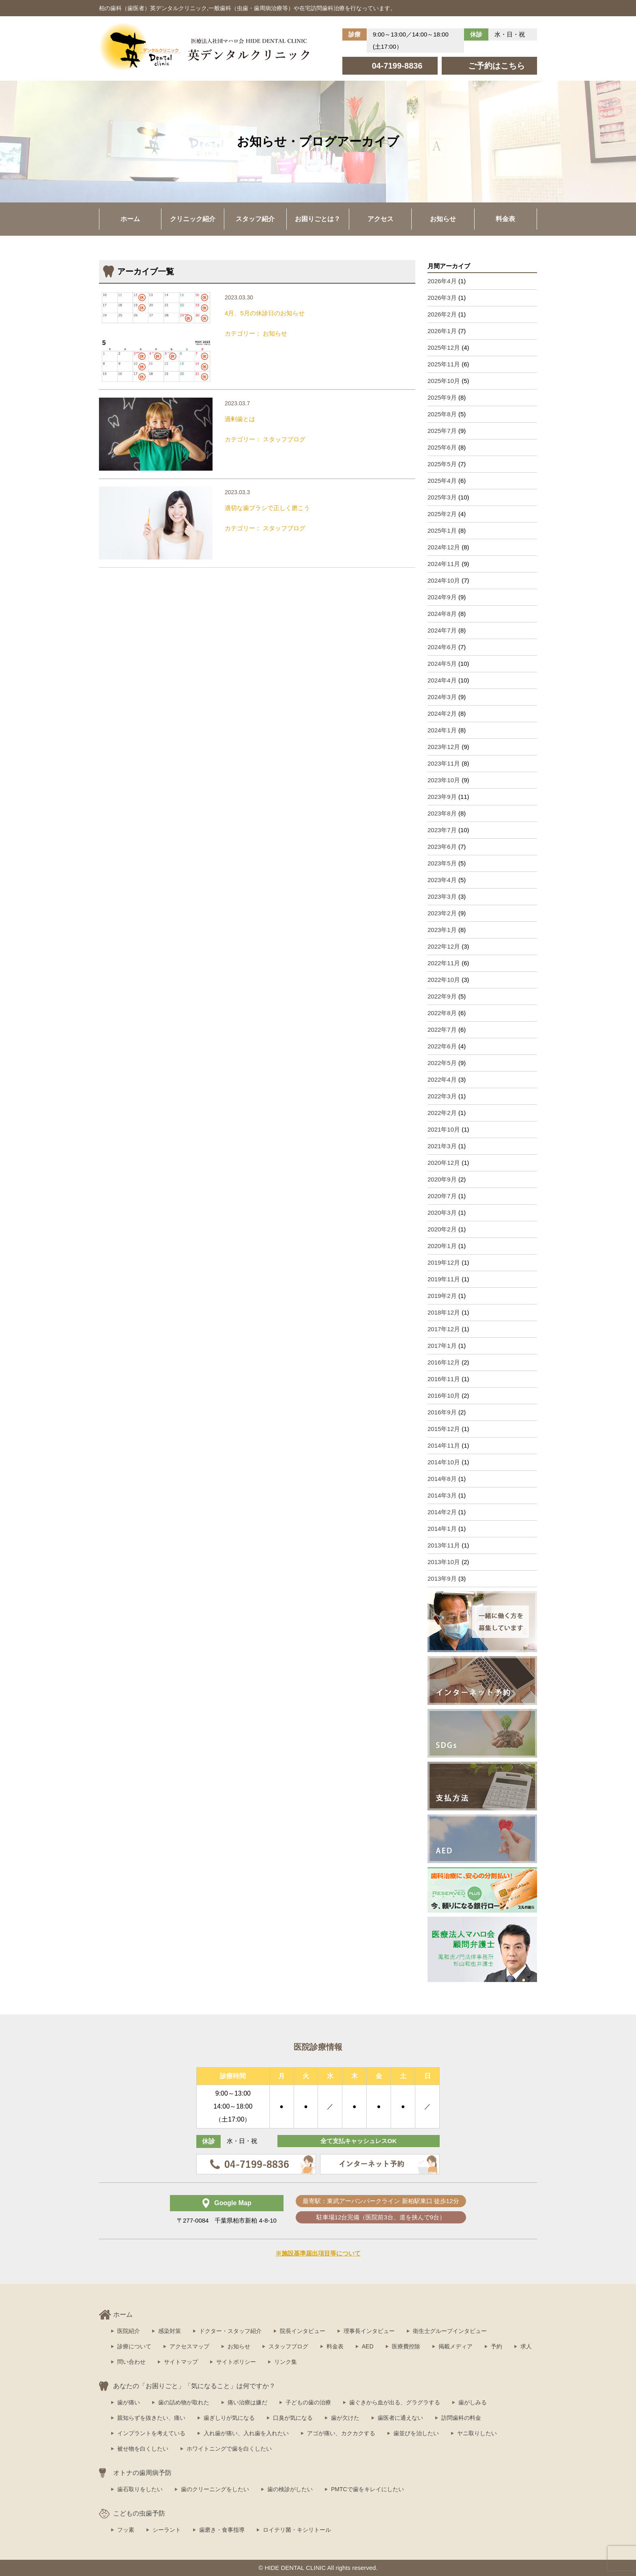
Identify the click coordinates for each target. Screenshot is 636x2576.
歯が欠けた (345, 2418)
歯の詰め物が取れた (183, 2402)
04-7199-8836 (397, 65)
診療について (134, 2346)
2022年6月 (442, 1046)
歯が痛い (128, 2402)
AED (368, 2346)
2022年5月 (442, 1062)
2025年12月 (444, 347)
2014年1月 (442, 1528)
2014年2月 (442, 1512)
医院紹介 (128, 2331)
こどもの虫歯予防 (139, 2513)
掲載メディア (455, 2346)
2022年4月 (442, 1079)
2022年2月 (442, 1112)
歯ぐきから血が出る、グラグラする (394, 2402)
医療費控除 (406, 2346)
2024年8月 (442, 613)
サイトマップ (181, 2362)
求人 (526, 2346)
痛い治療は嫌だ (247, 2402)
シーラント (167, 2530)
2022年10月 (444, 979)
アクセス (380, 218)
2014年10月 (444, 1462)
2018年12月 (444, 1312)
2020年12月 (444, 1162)
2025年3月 (442, 497)
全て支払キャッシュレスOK (358, 2141)
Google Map (232, 2202)
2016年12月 (444, 1362)
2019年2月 (442, 1295)
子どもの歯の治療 (308, 2402)
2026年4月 (442, 281)
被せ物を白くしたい (142, 2448)
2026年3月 (442, 297)
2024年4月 (442, 680)
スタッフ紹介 (255, 218)
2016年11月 (444, 1378)
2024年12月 (444, 547)
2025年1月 (442, 530)
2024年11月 (444, 563)
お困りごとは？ (317, 218)
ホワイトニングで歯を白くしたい (229, 2448)
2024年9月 (442, 597)
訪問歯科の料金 (461, 2418)
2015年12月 (444, 1428)
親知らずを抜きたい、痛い (151, 2418)
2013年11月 (444, 1545)
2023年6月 (442, 846)
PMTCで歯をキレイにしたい (367, 2489)
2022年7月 (442, 1029)
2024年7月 (442, 630)
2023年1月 (442, 929)
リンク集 (285, 2362)
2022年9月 (442, 996)
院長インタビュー (302, 2331)
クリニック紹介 (192, 218)
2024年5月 (442, 663)
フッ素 (125, 2530)
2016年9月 (442, 1412)
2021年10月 (444, 1129)
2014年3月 (442, 1495)
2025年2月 (442, 513)
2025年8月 (442, 414)
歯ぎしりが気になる (229, 2418)
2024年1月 (442, 730)
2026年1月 (442, 330)
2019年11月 (444, 1279)
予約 (496, 2346)
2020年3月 (442, 1212)
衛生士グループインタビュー (450, 2331)
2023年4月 (442, 879)
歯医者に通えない (400, 2418)
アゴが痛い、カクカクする (341, 2433)
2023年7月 (442, 829)
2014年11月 (444, 1445)
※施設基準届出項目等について (318, 2253)
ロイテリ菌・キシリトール (297, 2530)
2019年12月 (444, 1262)
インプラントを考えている (151, 2433)
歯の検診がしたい (290, 2489)
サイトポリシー (236, 2362)
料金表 (505, 218)
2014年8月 (442, 1478)
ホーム (130, 218)
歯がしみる (472, 2402)
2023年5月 (442, 863)
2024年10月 (444, 580)
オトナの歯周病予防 (142, 2472)
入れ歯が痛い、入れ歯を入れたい (246, 2433)
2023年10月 (444, 780)
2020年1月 (442, 1245)
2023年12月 (444, 746)
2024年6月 (442, 646)
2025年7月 (442, 430)
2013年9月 (442, 1578)
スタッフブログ (288, 2346)
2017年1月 (442, 1345)
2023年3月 (442, 896)
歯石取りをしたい (140, 2489)
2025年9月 (442, 397)
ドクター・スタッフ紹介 (230, 2331)
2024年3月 (442, 696)
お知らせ (443, 218)
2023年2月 (442, 913)
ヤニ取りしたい (477, 2433)
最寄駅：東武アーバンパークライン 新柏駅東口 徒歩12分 (381, 2200)
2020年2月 (442, 1229)
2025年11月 (444, 364)
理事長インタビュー (369, 2331)
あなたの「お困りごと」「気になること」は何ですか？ (194, 2385)
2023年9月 (442, 796)
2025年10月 (444, 380)
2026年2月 (442, 314)
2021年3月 (442, 1146)
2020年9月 (442, 1179)
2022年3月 (442, 1096)
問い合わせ (131, 2362)
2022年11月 (444, 963)
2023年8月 (442, 813)
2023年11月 (444, 763)
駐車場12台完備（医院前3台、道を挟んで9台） (380, 2217)
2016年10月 (444, 1395)
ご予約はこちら (496, 65)
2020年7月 (442, 1195)
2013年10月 (444, 1561)
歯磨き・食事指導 (222, 2530)
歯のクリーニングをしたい (215, 2489)
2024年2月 (442, 713)
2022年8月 (442, 1012)
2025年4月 (442, 480)
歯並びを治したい (416, 2433)
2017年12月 (444, 1329)
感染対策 (169, 2331)
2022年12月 (444, 946)
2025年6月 (442, 447)
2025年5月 (442, 464)
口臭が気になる (293, 2418)
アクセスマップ (189, 2346)
